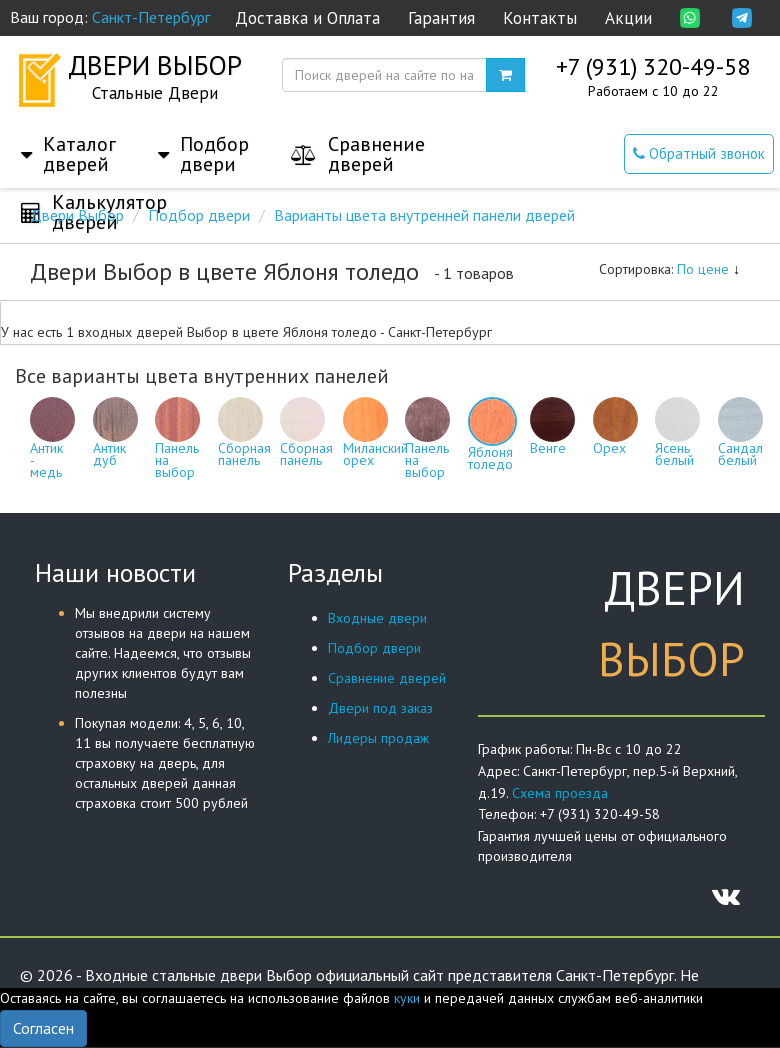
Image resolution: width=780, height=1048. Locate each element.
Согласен (43, 1028)
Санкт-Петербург (151, 17)
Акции (628, 18)
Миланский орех (375, 439)
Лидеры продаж (378, 738)
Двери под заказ (380, 708)
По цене (708, 269)
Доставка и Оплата (307, 18)
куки (407, 998)
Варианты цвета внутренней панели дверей (424, 215)
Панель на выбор (177, 445)
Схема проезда (560, 793)
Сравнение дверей (387, 678)
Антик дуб (115, 439)
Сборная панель (244, 439)
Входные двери (377, 618)
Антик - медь (52, 445)
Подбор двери (374, 648)
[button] (68, 134)
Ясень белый (677, 439)
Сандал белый (740, 439)
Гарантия (441, 18)
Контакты (540, 18)
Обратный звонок (699, 153)
